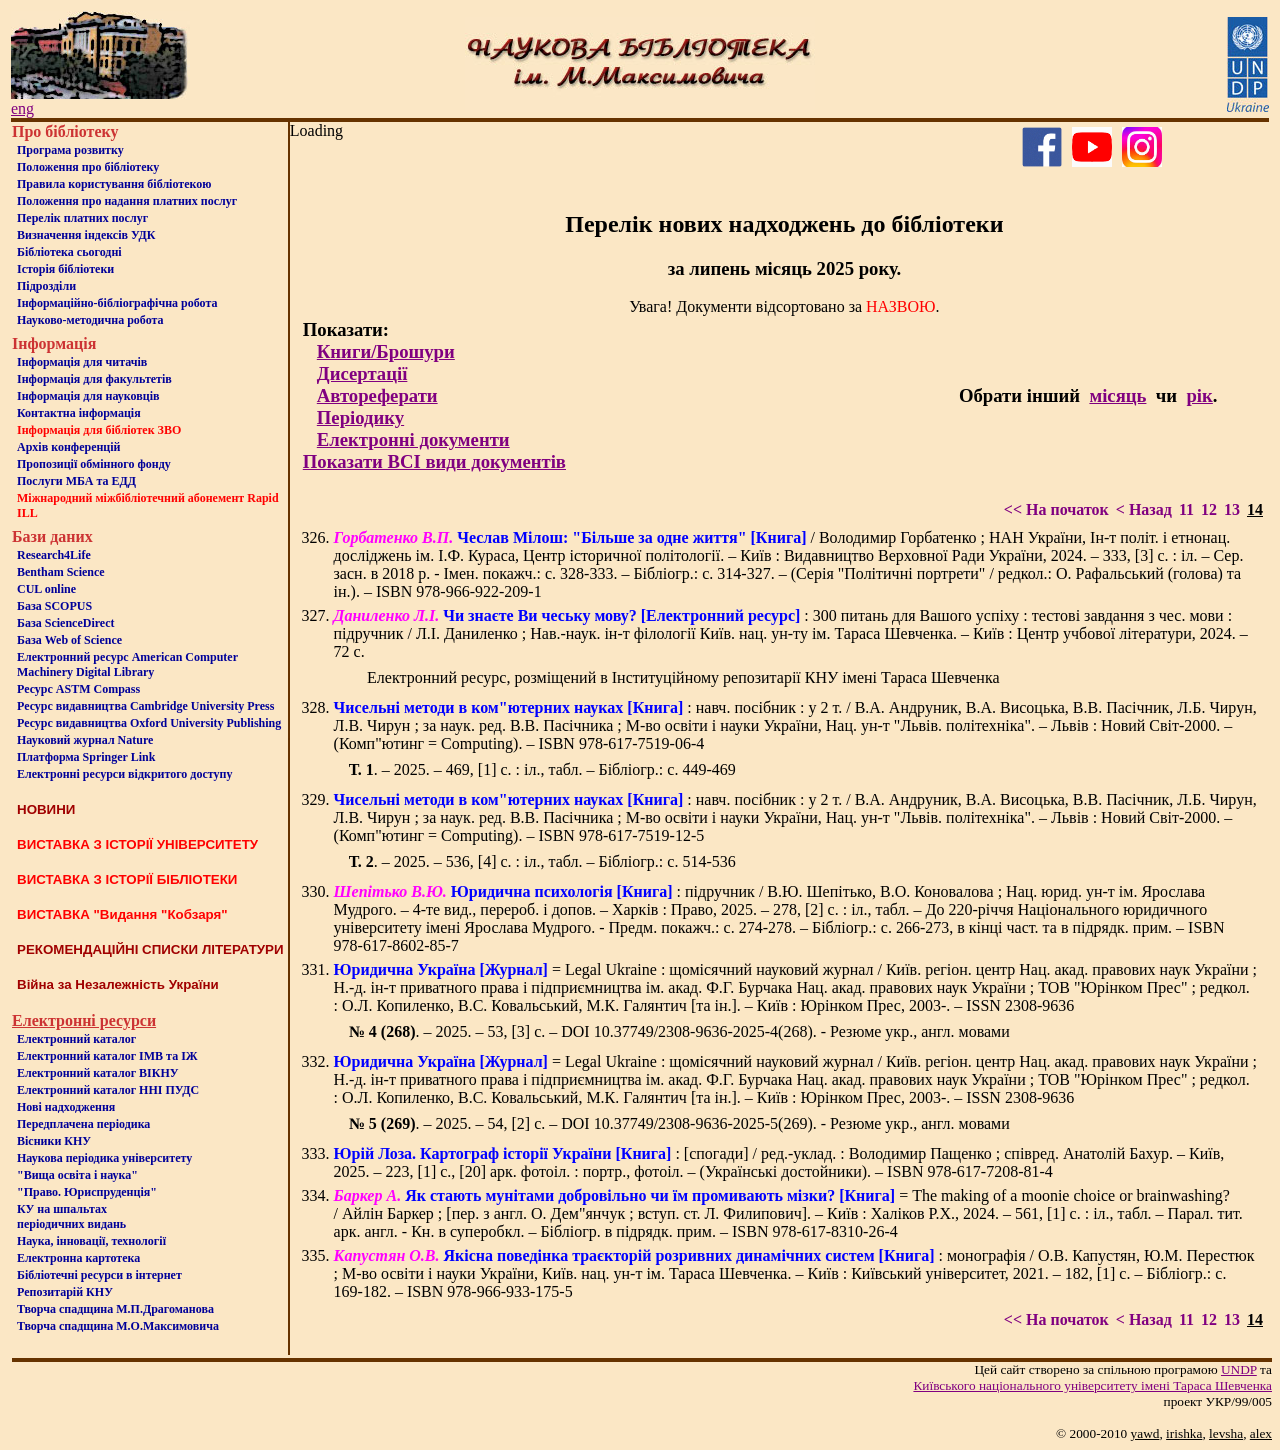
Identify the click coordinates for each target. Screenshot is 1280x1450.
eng (22, 108)
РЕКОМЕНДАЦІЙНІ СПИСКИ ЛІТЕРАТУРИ (150, 949)
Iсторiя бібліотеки (65, 269)
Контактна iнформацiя (79, 413)
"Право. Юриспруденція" (87, 1192)
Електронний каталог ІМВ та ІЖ (107, 1056)
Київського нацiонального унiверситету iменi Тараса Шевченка (1092, 1385)
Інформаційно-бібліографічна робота (117, 303)
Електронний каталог (76, 1039)
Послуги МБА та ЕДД (76, 481)
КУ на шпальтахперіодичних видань (71, 1216)
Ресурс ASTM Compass (78, 689)
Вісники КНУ (54, 1141)
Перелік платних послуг (82, 218)
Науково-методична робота (90, 320)
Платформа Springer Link (86, 757)
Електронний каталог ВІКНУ (98, 1073)
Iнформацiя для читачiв (82, 362)
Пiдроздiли (46, 286)
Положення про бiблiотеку (88, 167)
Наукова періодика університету (104, 1158)
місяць (1117, 395)
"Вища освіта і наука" (77, 1175)
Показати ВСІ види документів (434, 461)
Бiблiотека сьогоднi (69, 252)
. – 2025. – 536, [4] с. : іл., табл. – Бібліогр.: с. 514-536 (542, 861)
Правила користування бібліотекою (114, 184)
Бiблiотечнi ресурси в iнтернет (99, 1275)
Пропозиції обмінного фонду (94, 464)
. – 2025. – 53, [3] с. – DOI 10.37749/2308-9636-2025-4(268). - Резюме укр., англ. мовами (679, 1031)
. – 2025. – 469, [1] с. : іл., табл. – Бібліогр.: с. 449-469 (542, 769)
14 (1255, 509)
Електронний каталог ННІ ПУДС (108, 1090)
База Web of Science (69, 640)
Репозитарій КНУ (65, 1292)
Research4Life (54, 555)
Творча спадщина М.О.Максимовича (118, 1326)
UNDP (1239, 1369)
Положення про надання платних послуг (127, 201)
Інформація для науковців (88, 396)
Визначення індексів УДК (86, 235)
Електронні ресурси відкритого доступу (124, 774)
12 (1209, 509)
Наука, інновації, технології (91, 1241)
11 (1186, 509)
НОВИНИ (46, 809)
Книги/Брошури (386, 351)
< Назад (1144, 509)
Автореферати (377, 395)
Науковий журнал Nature (85, 740)
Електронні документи (413, 439)
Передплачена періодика (83, 1124)
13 (1232, 509)
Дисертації (362, 373)
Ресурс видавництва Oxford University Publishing (149, 723)
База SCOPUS (54, 606)
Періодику (360, 417)
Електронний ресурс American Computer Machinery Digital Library (127, 664)
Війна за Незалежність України (118, 984)
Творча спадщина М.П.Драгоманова (115, 1309)
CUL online (46, 589)
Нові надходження (66, 1107)
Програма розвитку (70, 150)
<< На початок (1056, 509)
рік (1199, 395)
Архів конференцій (69, 447)
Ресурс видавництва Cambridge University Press (145, 706)
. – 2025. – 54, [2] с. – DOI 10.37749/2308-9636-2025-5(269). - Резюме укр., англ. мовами (679, 1123)
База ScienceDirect (66, 623)
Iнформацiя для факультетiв (94, 379)
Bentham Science (61, 572)
